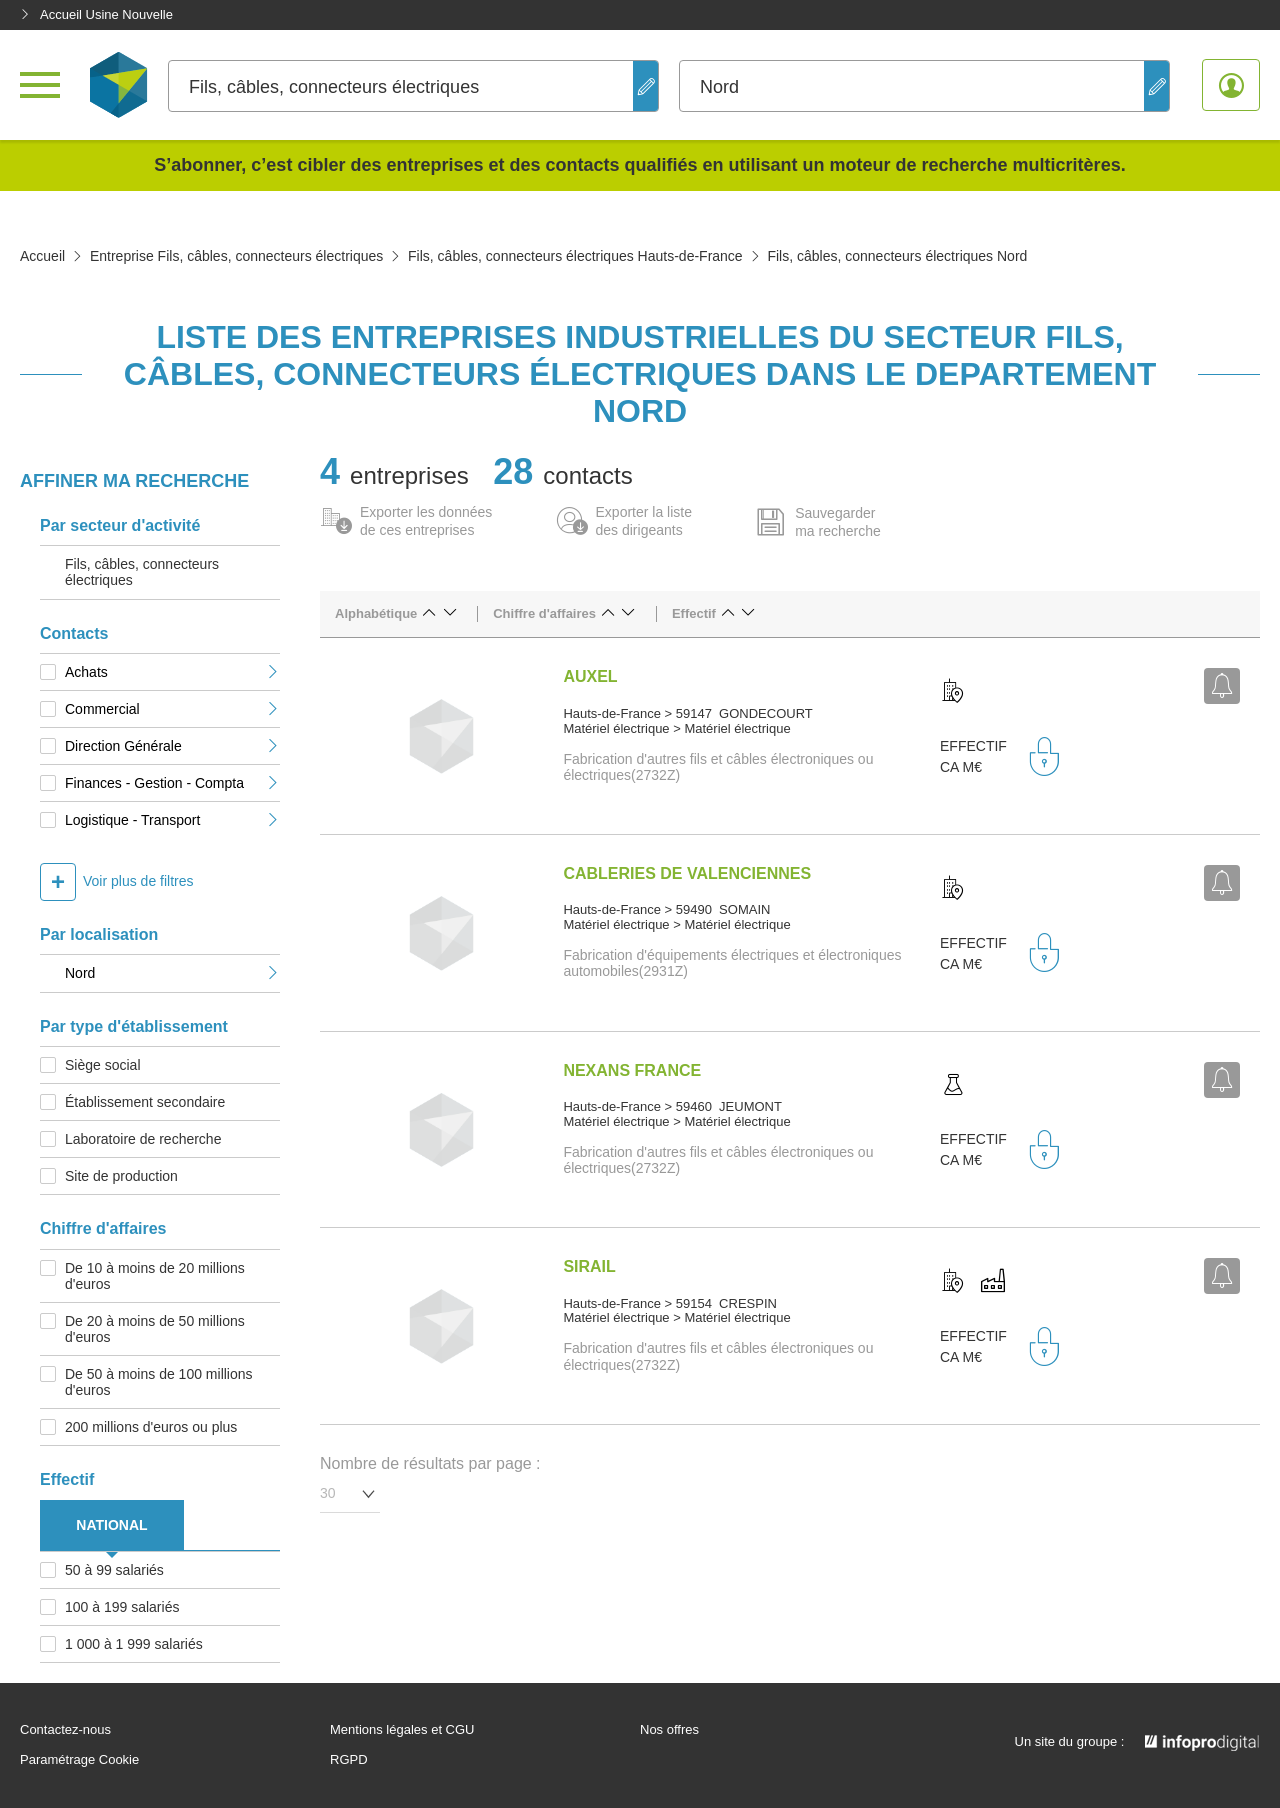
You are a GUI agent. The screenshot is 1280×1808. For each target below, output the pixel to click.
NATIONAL (111, 1525)
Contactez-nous (65, 1730)
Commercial (172, 709)
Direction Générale (172, 746)
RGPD (349, 1760)
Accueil (42, 256)
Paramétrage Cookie (79, 1760)
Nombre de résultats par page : (430, 1463)
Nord (172, 973)
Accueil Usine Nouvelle (96, 14)
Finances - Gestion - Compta (172, 783)
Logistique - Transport (172, 820)
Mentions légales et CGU (402, 1730)
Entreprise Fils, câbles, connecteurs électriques (236, 256)
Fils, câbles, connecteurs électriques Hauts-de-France (575, 256)
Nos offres (669, 1730)
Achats (172, 672)
